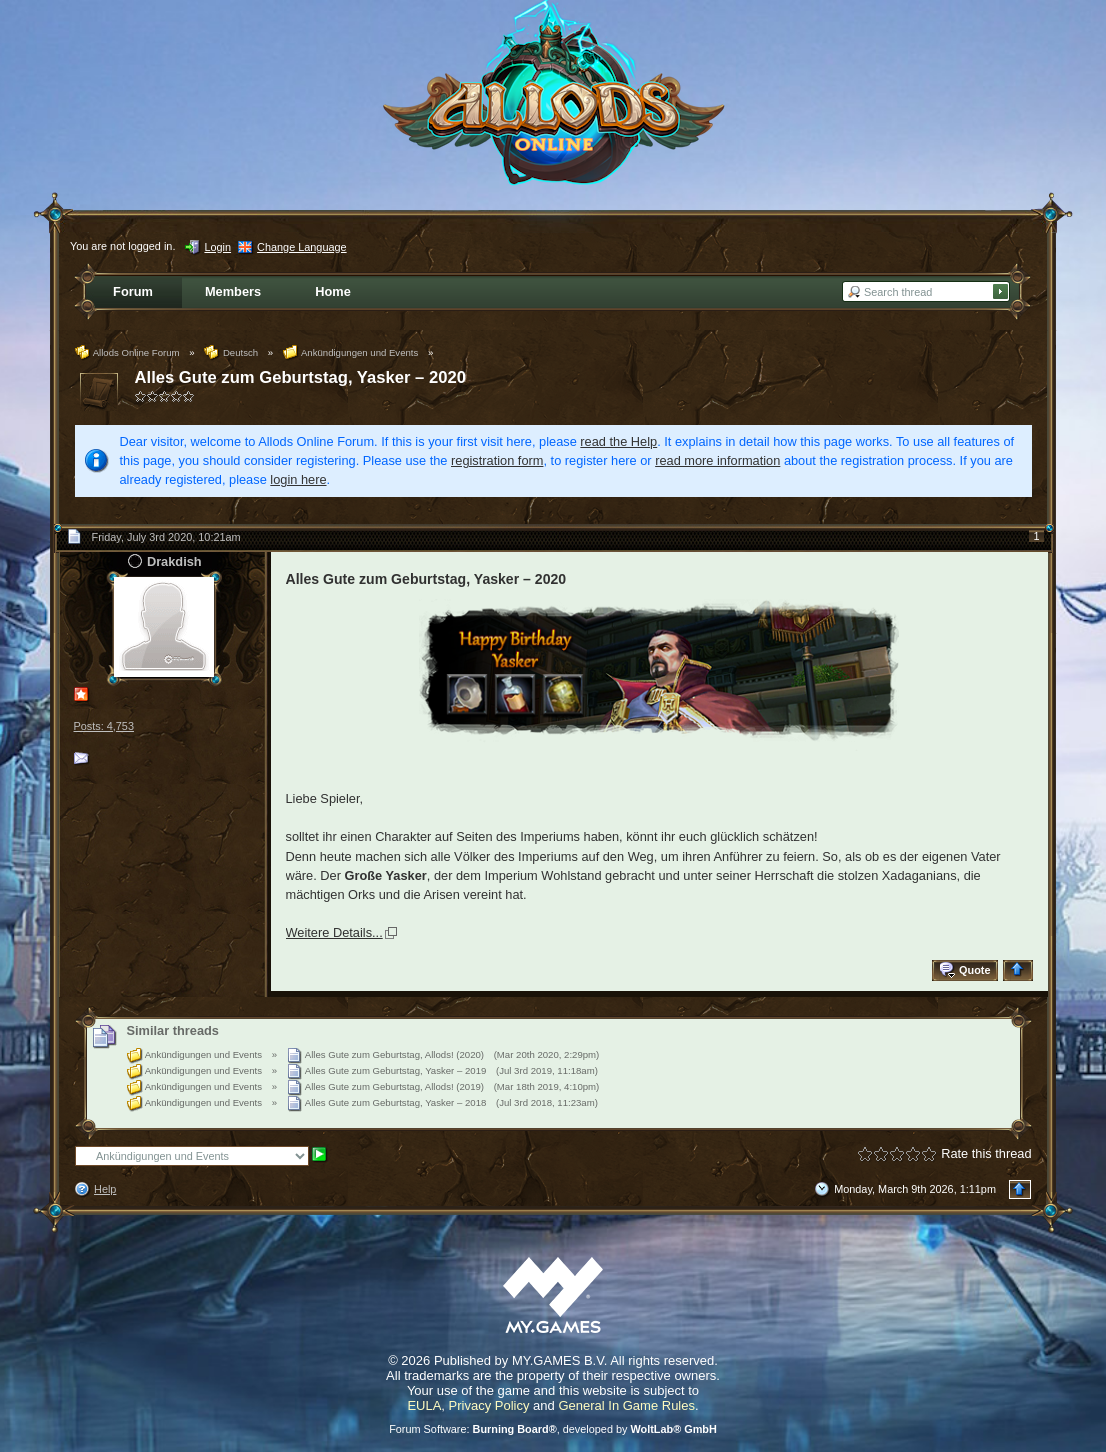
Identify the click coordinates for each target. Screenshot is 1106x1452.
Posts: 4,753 (104, 726)
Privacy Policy (489, 1405)
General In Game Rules (626, 1405)
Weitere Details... (334, 932)
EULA (424, 1405)
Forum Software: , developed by (553, 1429)
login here (298, 479)
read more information (717, 460)
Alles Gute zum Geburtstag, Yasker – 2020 (300, 377)
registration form (497, 460)
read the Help (618, 441)
